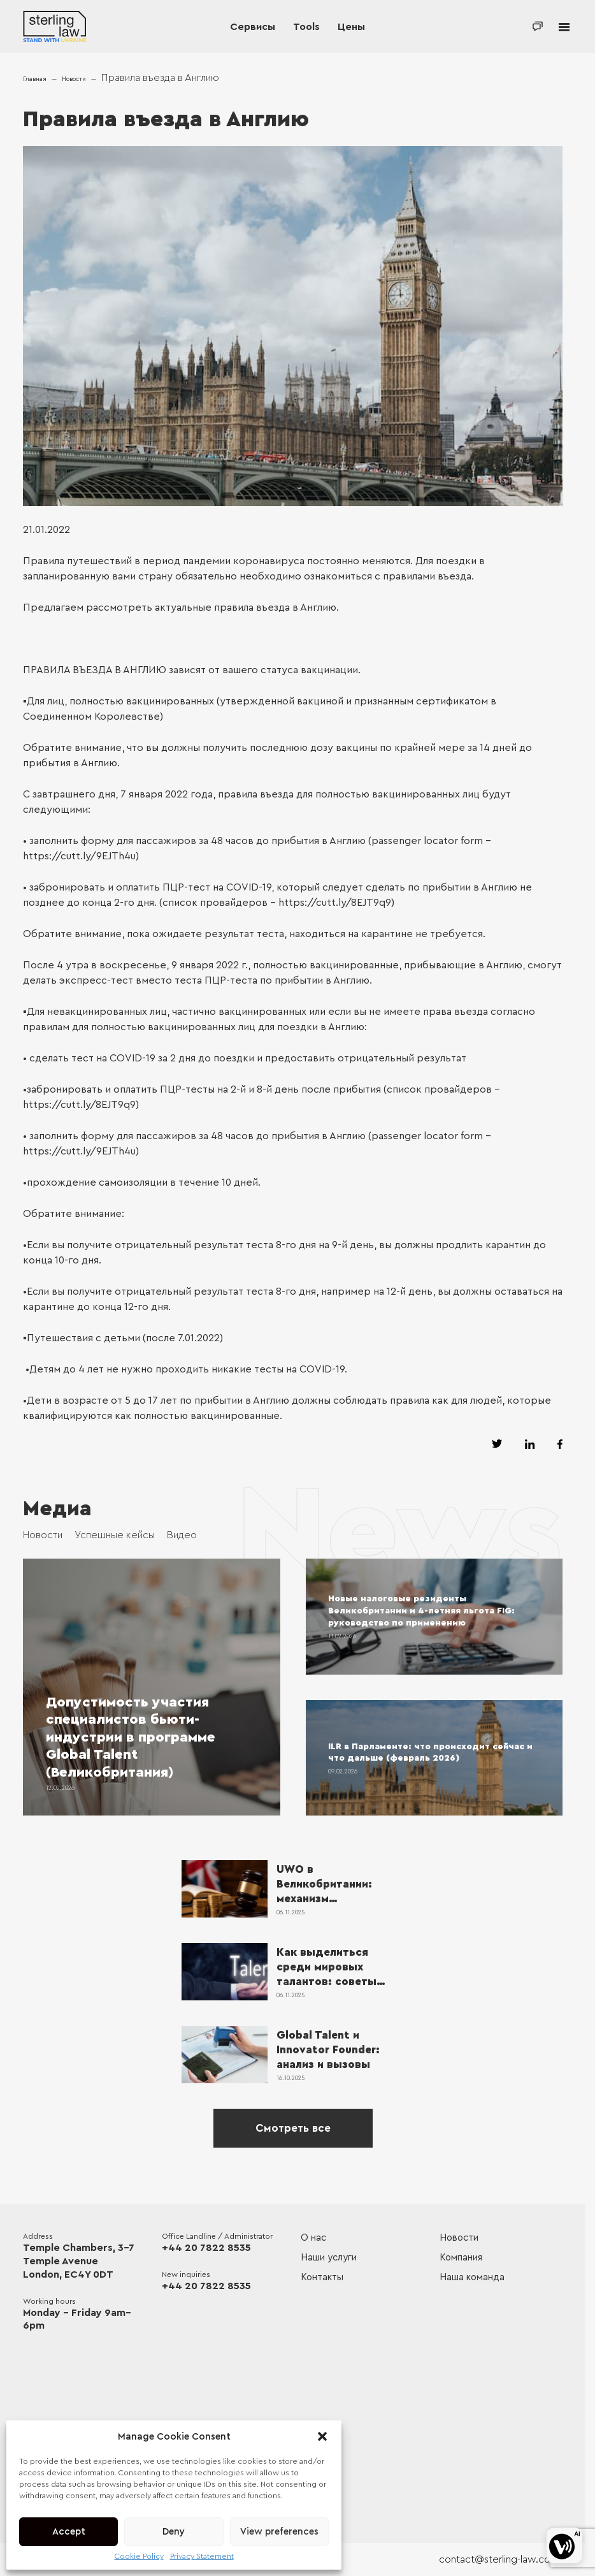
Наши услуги (329, 2257)
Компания (461, 2257)
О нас (313, 2238)
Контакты (322, 2277)
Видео (182, 1535)
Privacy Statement (202, 2556)
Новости (74, 79)
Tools (306, 27)
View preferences (279, 2531)
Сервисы (252, 27)
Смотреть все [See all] (293, 2128)
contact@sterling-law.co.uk (501, 2559)
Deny (173, 2531)
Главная (35, 79)
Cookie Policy (139, 2556)
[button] (322, 2436)
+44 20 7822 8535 (206, 2248)
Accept (68, 2531)
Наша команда (472, 2277)
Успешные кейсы (115, 1535)
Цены (351, 27)
